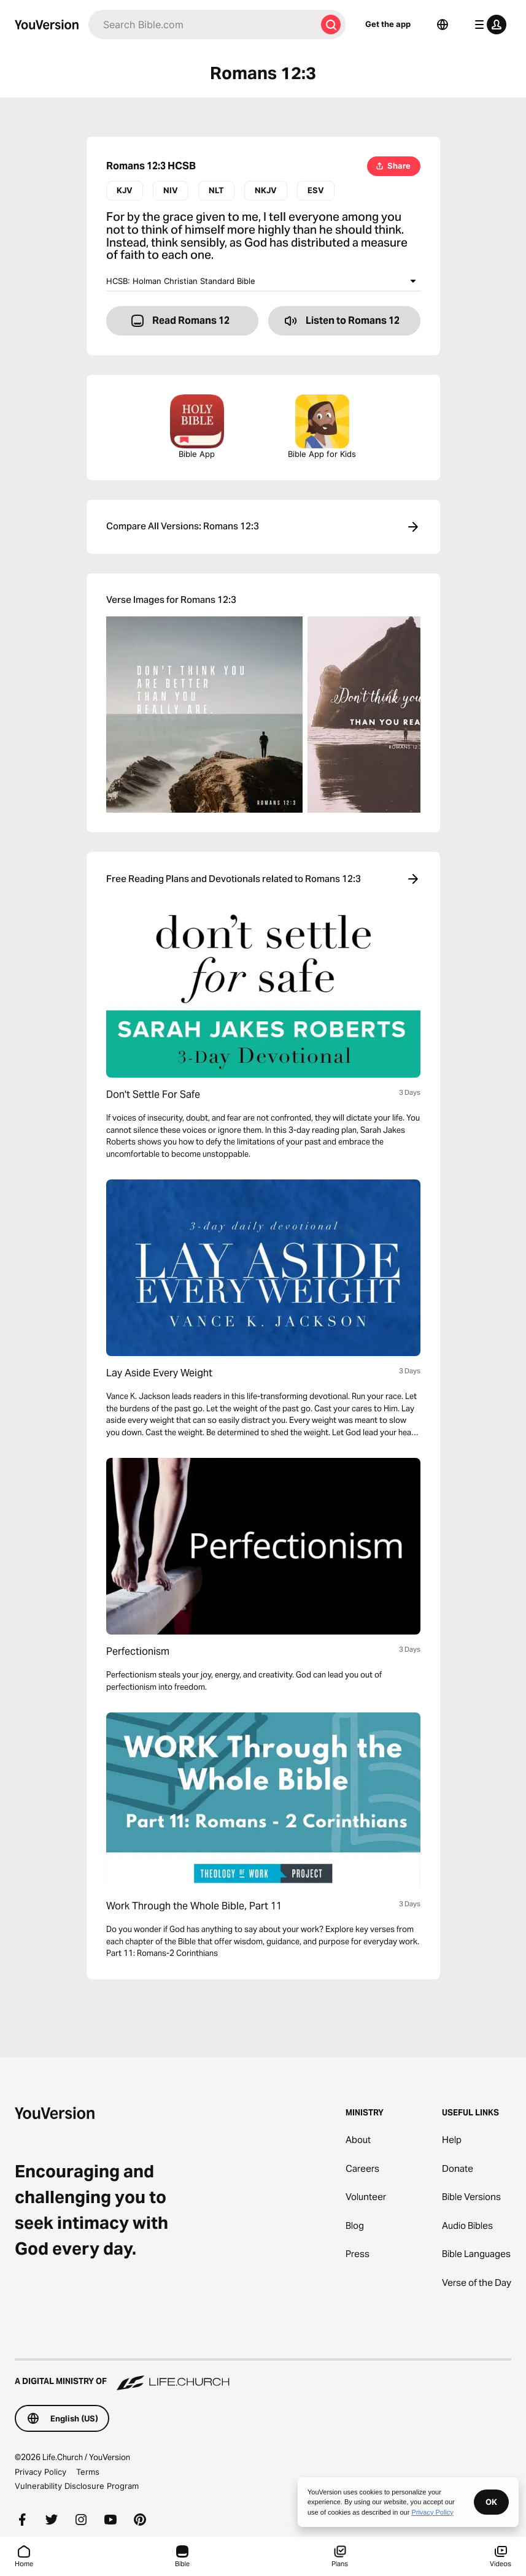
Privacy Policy (40, 2472)
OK (491, 2502)
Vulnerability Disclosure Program (77, 2486)
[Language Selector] (442, 24)
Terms (87, 2472)
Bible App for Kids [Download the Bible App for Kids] (322, 426)
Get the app (388, 24)
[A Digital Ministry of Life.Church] (263, 2375)
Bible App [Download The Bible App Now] (197, 426)
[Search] (202, 24)
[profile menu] (488, 24)
